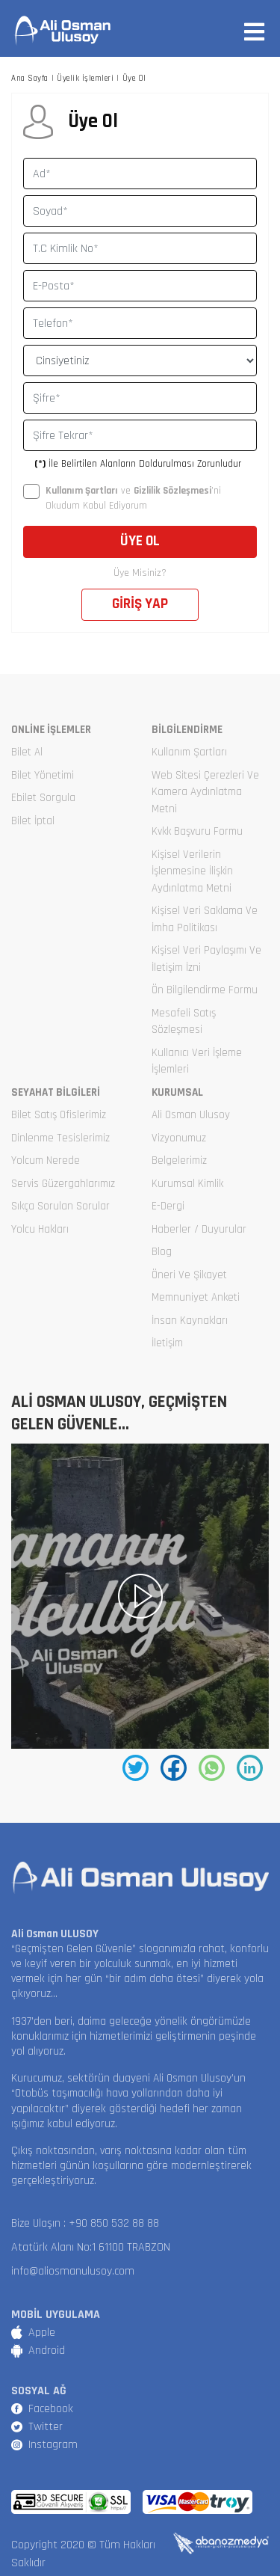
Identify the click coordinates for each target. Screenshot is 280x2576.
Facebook (50, 2409)
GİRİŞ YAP (140, 604)
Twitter (45, 2427)
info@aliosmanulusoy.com (72, 2271)
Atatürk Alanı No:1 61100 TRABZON (90, 2247)
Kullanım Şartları (82, 491)
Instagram (53, 2445)
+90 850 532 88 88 (114, 2223)
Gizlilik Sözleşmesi (172, 491)
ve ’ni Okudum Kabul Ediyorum (122, 498)
